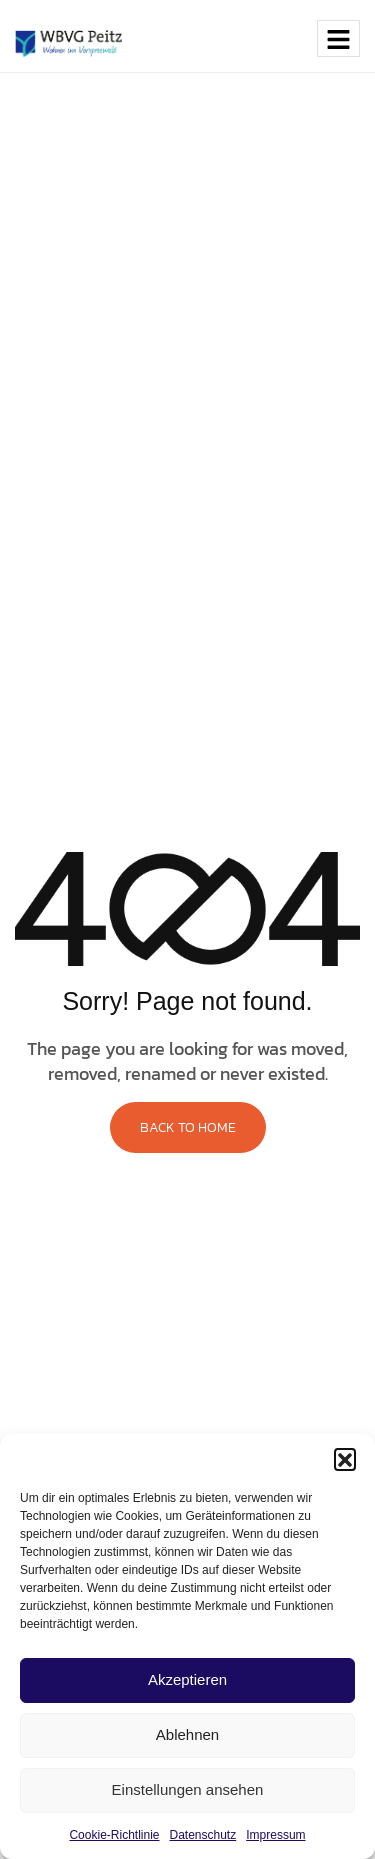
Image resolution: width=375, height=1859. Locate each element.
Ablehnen (187, 1734)
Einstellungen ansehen (188, 1789)
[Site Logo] (68, 42)
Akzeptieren (187, 1679)
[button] (345, 1459)
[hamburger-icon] (338, 38)
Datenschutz (203, 1835)
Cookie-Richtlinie (114, 1835)
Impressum (275, 1835)
